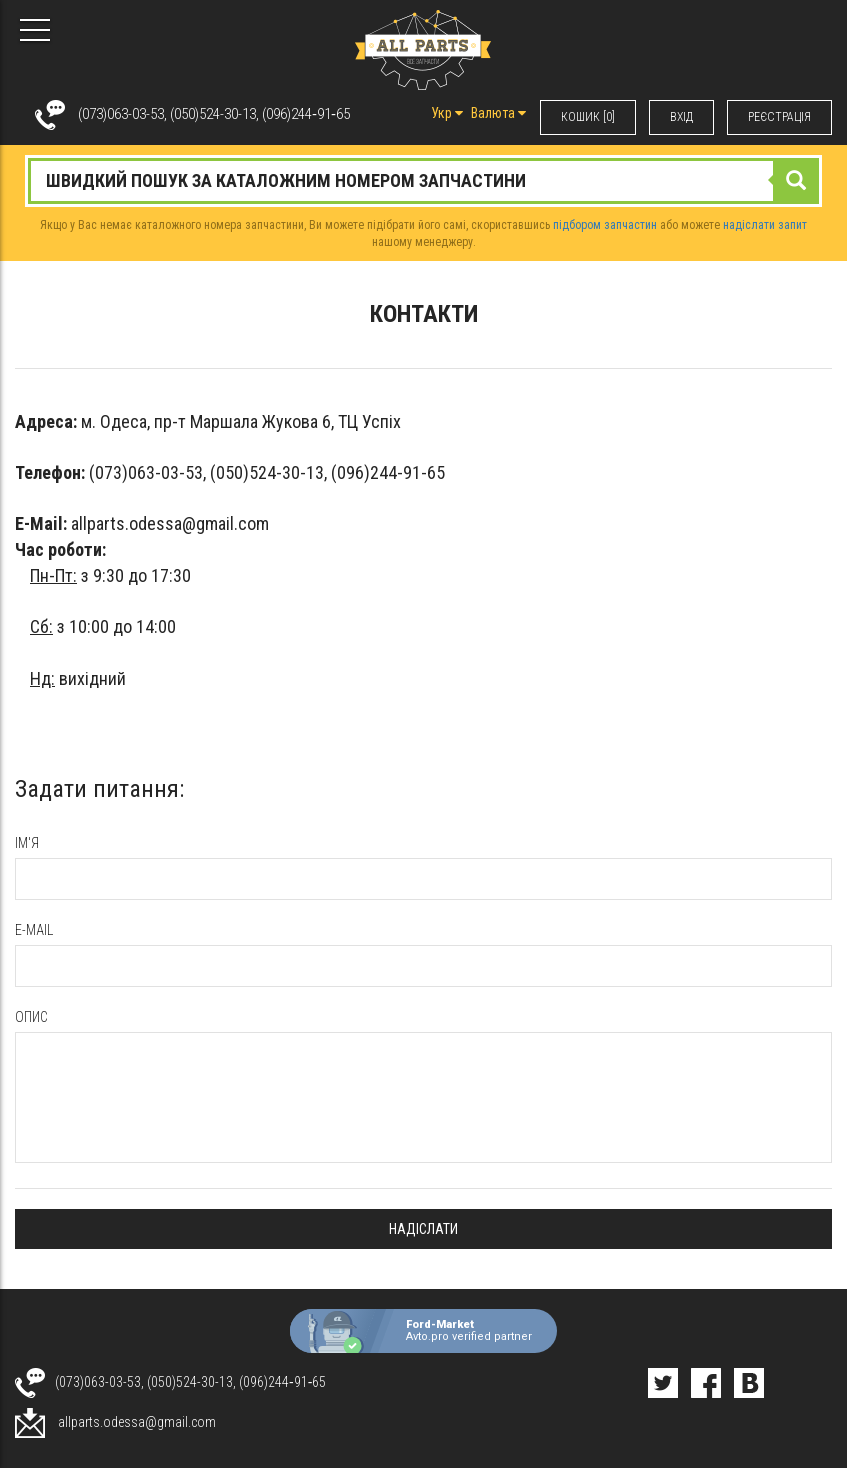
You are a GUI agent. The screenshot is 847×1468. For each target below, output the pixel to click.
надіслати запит (765, 225)
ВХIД (681, 117)
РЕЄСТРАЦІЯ (779, 117)
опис (31, 1017)
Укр (447, 113)
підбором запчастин (605, 225)
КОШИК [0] (588, 117)
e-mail (34, 930)
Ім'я (27, 843)
